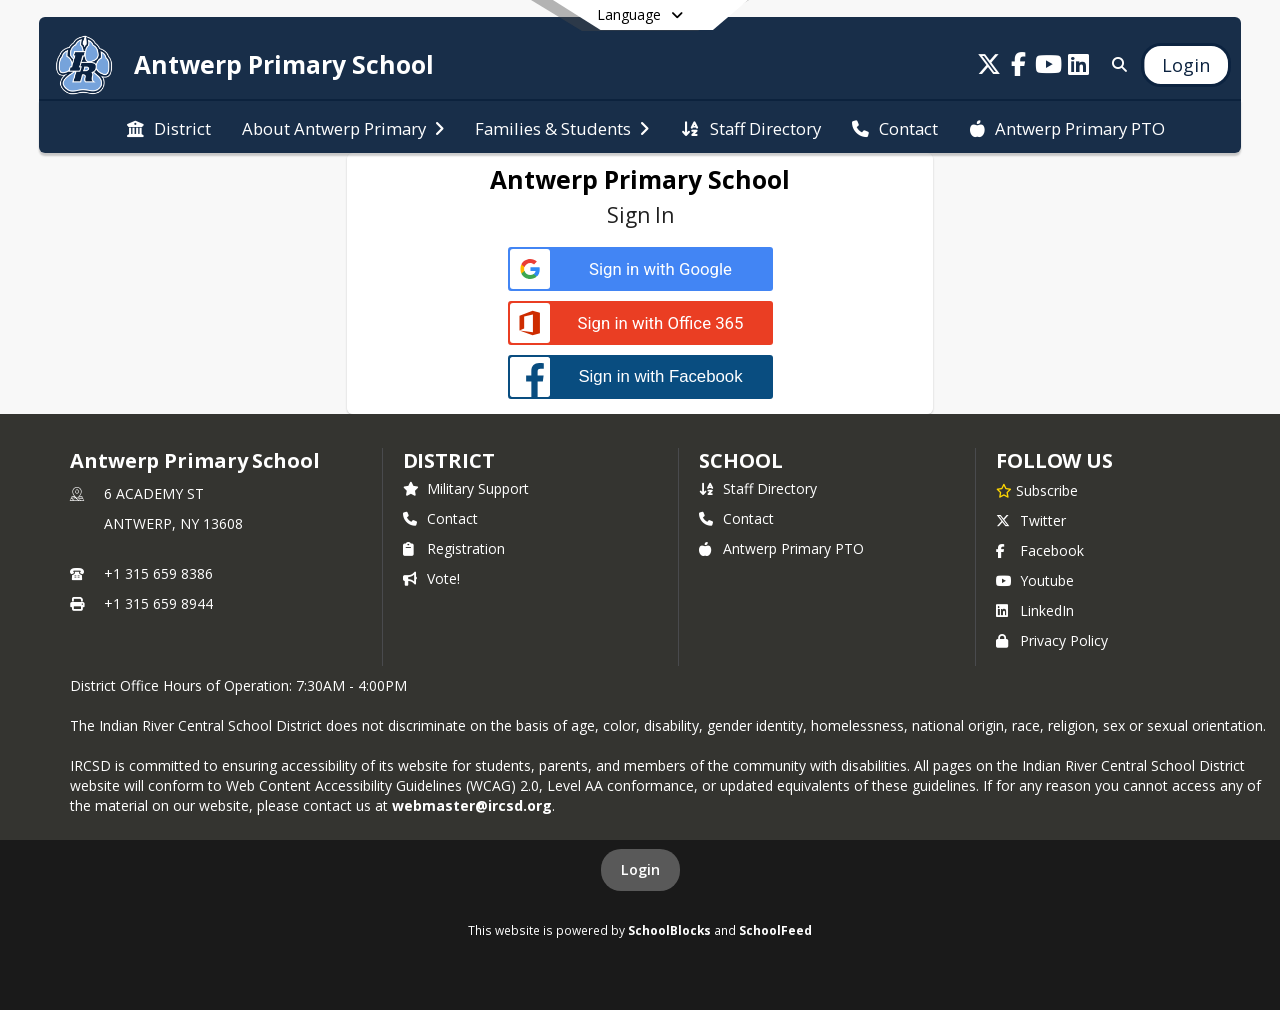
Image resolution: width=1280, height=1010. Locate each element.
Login (640, 869)
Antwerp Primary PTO (781, 548)
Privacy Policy (1052, 640)
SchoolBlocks (669, 930)
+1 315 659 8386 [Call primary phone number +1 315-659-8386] (158, 573)
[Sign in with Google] (640, 269)
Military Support (466, 488)
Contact (440, 518)
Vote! (431, 578)
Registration (454, 548)
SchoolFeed (775, 930)
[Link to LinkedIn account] (1079, 67)
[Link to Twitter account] (989, 67)
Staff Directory (758, 488)
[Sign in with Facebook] (640, 376)
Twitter (1031, 520)
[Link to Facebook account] (1019, 67)
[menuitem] (169, 127)
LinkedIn (1035, 610)
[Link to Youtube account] (1049, 67)
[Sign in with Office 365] (640, 323)
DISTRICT (449, 460)
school (740, 460)
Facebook (1040, 550)
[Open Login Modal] (1186, 65)
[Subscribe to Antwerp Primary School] (1037, 490)
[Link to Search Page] (1115, 64)
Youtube (1035, 580)
